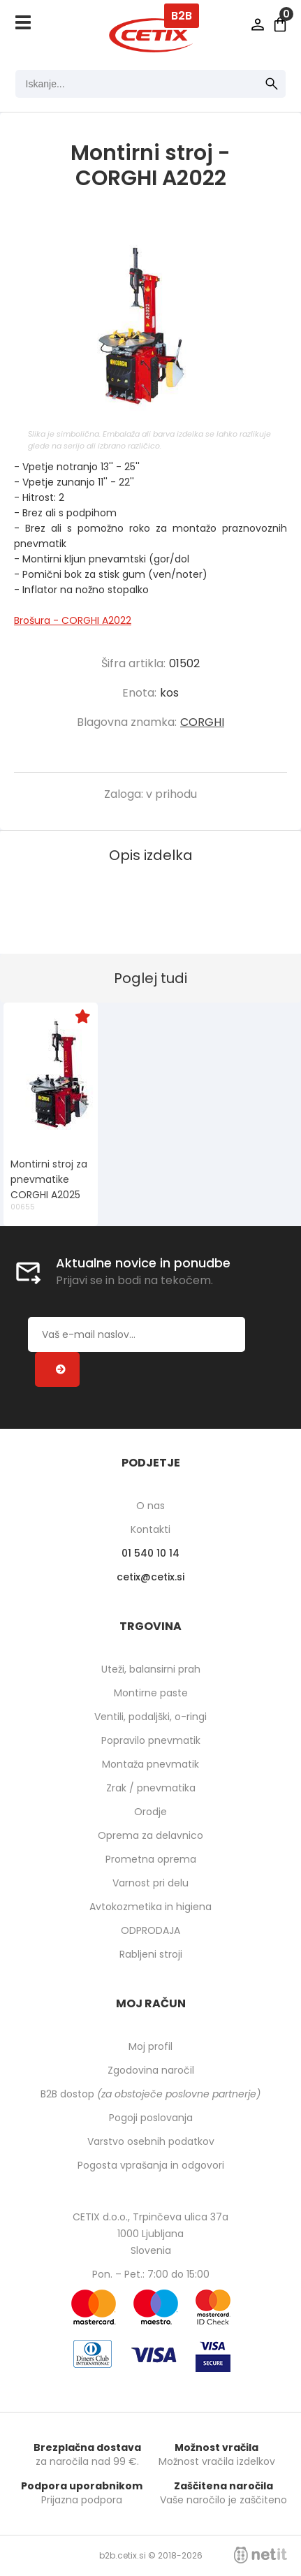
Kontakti (150, 1529)
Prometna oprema (150, 1859)
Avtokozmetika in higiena (150, 1907)
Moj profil (150, 2046)
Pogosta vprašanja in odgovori (151, 2165)
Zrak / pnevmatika (151, 1788)
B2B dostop (150, 2094)
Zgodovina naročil (151, 2070)
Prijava (258, 24)
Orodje (150, 1812)
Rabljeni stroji (150, 1954)
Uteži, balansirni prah (150, 1669)
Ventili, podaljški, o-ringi (150, 1717)
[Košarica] (280, 24)
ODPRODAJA (150, 1930)
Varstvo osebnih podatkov (150, 2141)
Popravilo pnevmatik (150, 1740)
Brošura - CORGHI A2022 (72, 620)
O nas (150, 1506)
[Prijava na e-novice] (57, 1369)
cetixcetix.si (150, 1577)
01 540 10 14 (150, 1553)
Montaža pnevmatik (150, 1764)
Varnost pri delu (150, 1883)
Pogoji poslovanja (151, 2118)
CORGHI (202, 722)
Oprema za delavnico (150, 1835)
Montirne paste (151, 1693)
